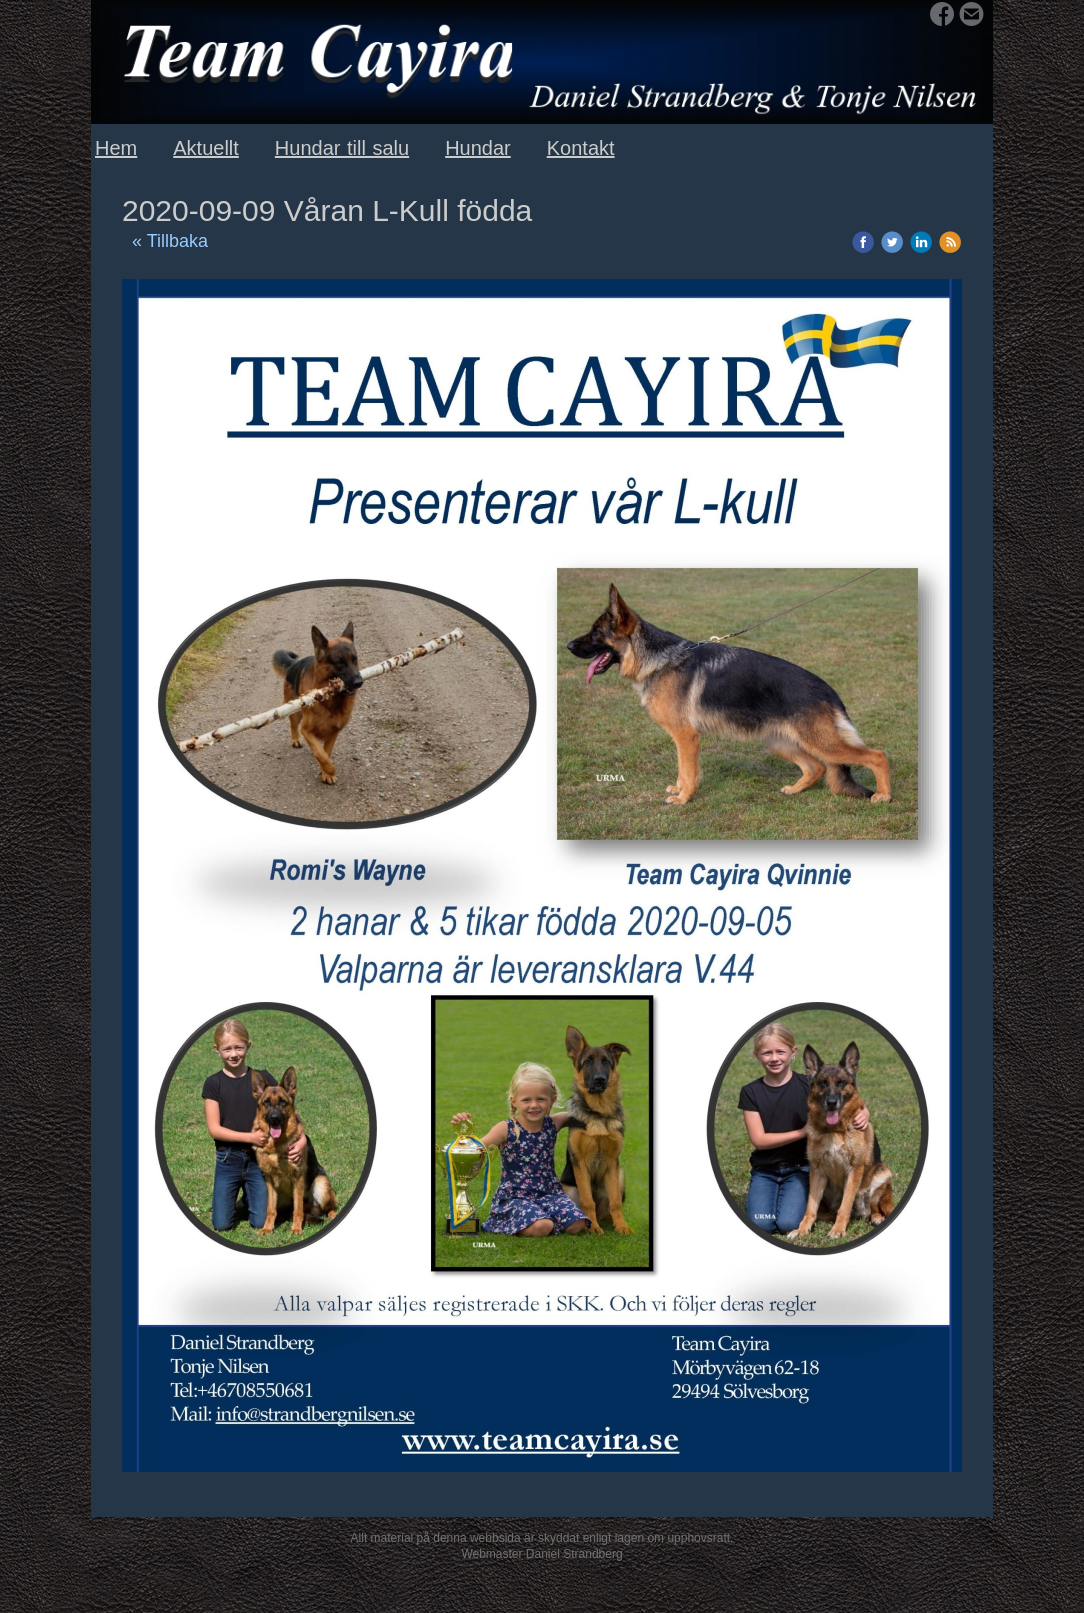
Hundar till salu (342, 148)
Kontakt (581, 148)
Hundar (478, 148)
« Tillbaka (170, 241)
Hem (116, 148)
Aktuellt (206, 148)
